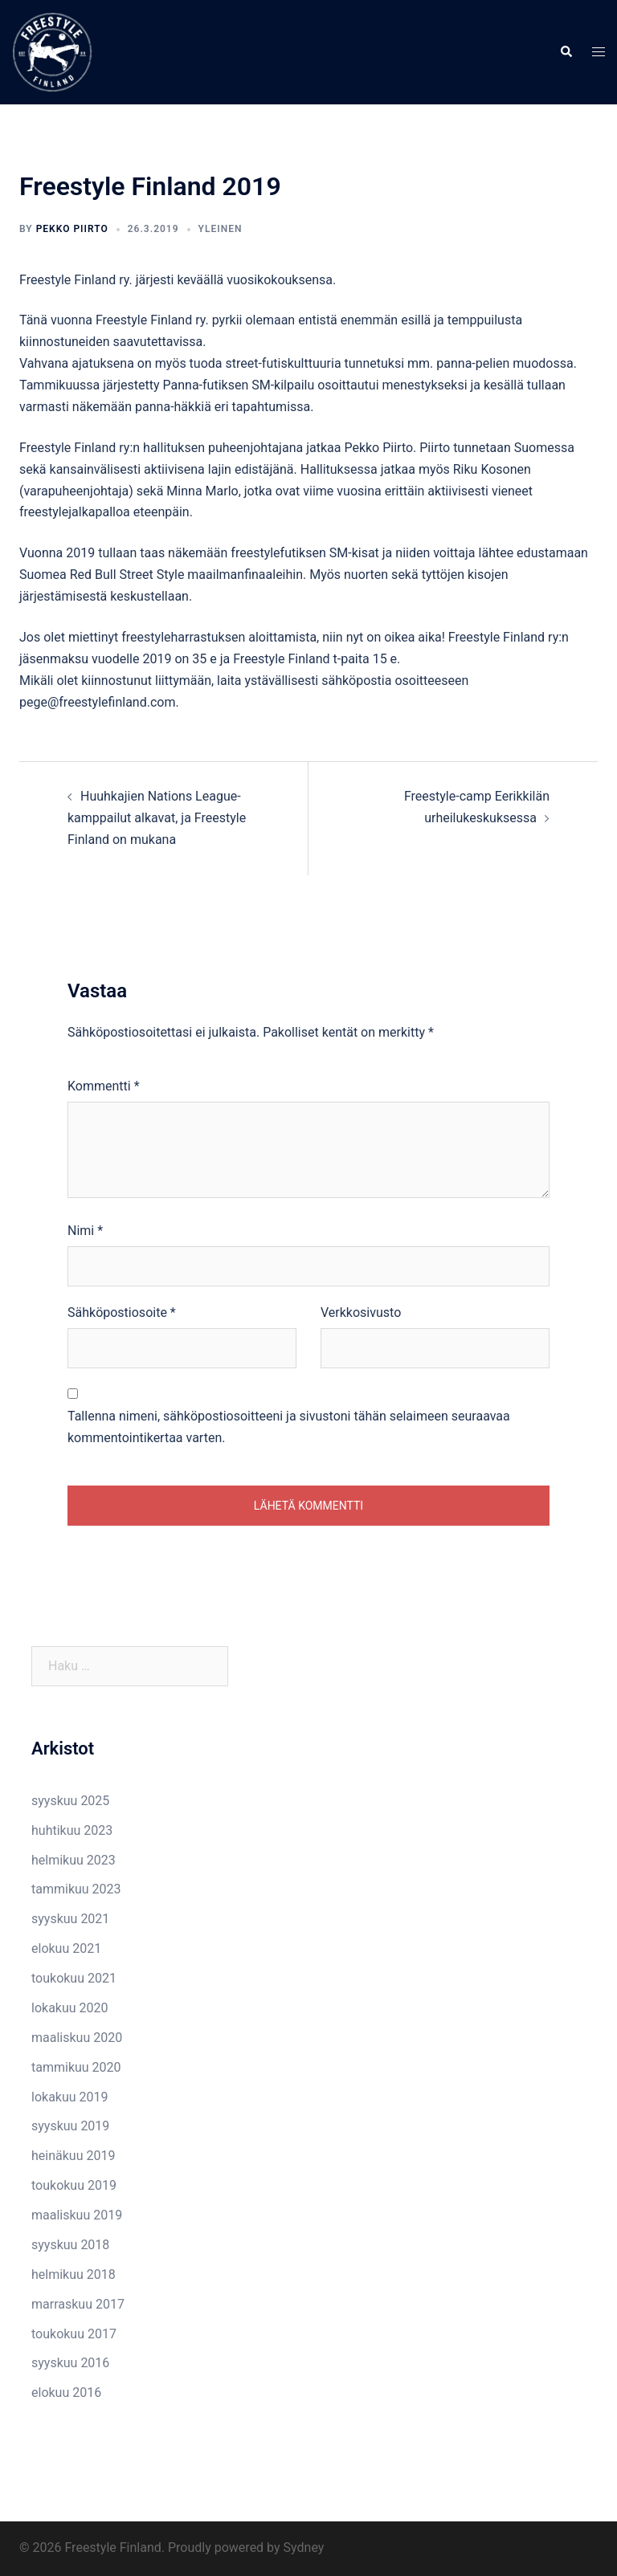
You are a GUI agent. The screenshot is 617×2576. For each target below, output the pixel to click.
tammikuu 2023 (76, 1889)
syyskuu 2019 (70, 2126)
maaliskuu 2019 (76, 2215)
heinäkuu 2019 (73, 2155)
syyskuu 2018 (70, 2244)
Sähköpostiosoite (121, 1312)
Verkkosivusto (361, 1312)
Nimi (85, 1230)
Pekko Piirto (72, 228)
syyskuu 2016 (70, 2362)
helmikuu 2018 (73, 2274)
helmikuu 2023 (73, 1860)
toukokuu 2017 (73, 2334)
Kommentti (103, 1086)
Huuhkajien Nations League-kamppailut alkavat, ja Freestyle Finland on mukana (156, 818)
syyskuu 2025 (70, 1800)
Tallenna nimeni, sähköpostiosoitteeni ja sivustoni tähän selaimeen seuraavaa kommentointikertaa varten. (288, 1426)
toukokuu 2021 (73, 1978)
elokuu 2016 (66, 2392)
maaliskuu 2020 (76, 2037)
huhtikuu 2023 (71, 1830)
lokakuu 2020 (69, 2008)
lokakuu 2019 (69, 2097)
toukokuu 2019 (73, 2185)
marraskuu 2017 (78, 2304)
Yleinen (220, 228)
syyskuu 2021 (70, 1918)
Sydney (304, 2547)
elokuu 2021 (66, 1948)
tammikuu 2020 (76, 2067)
